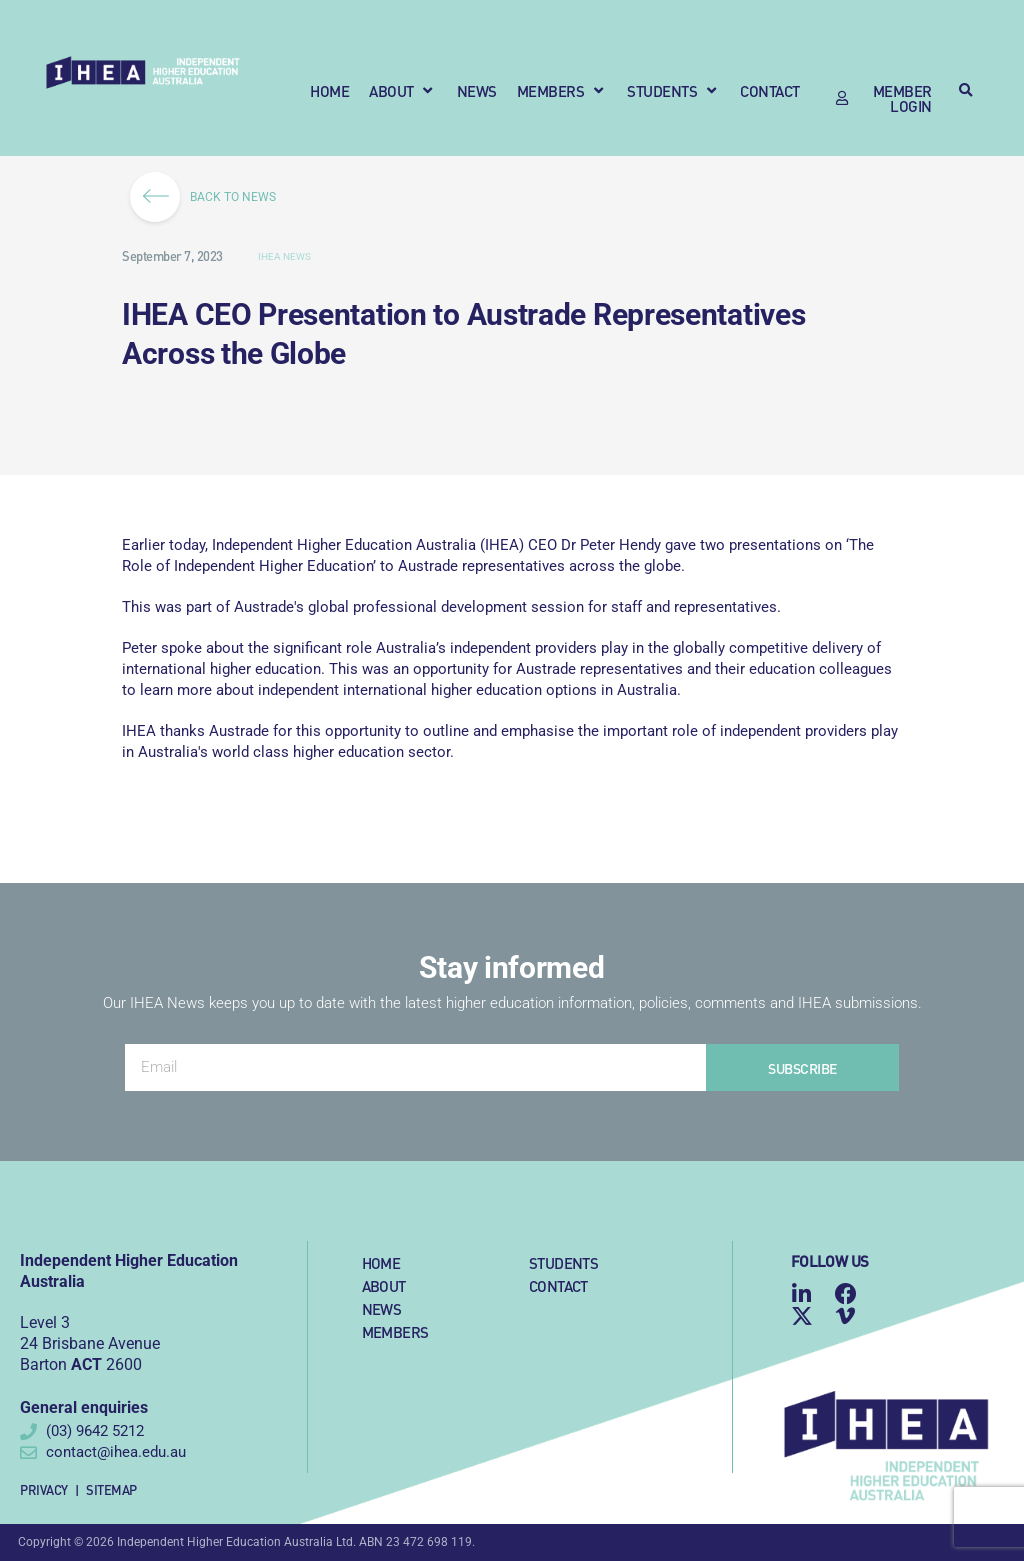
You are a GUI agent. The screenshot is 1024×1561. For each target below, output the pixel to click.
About (384, 1285)
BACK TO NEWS (209, 197)
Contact (558, 1285)
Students (563, 1262)
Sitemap (111, 1489)
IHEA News (284, 256)
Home (381, 1262)
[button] (403, 90)
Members (395, 1331)
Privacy (44, 1489)
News (382, 1308)
